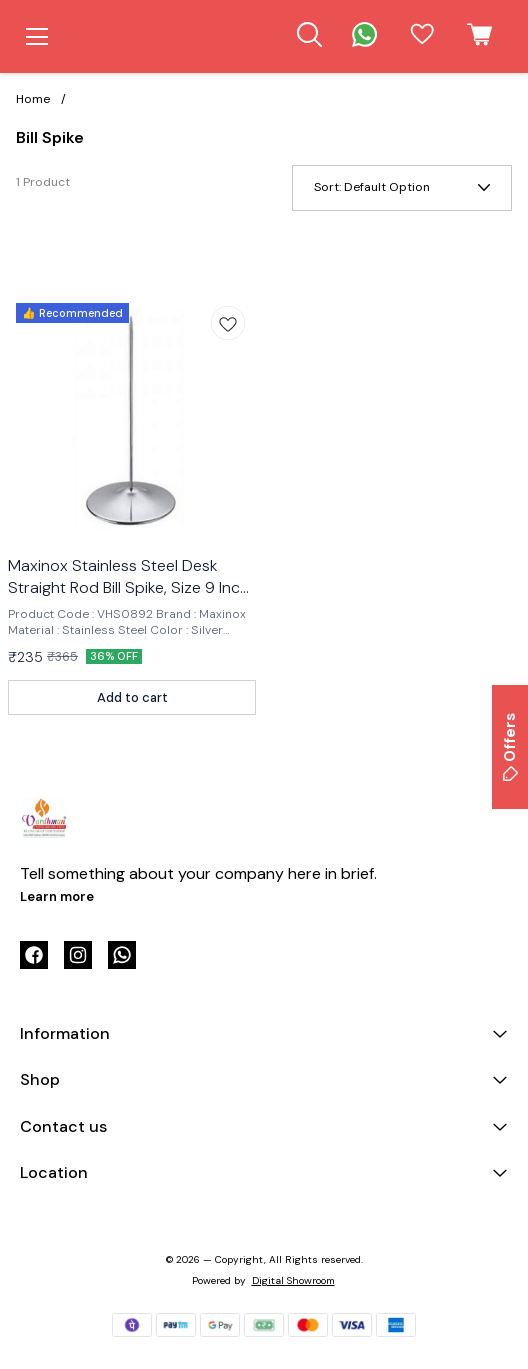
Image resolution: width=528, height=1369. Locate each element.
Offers (510, 747)
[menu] (37, 37)
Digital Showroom (293, 1280)
